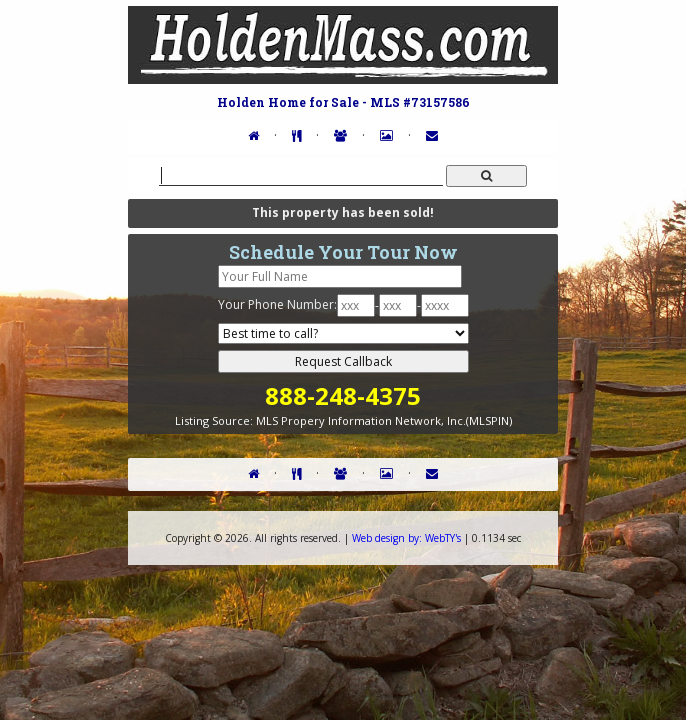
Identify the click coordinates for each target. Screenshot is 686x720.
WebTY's (406, 538)
